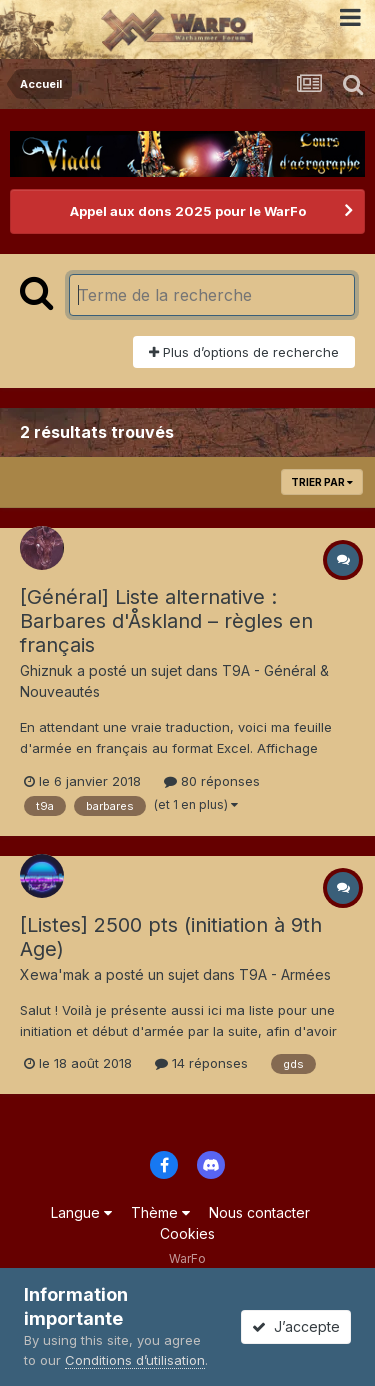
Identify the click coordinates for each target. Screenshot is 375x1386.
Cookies (187, 1233)
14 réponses (201, 1063)
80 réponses (212, 781)
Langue (81, 1212)
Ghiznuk (46, 670)
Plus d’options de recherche (244, 352)
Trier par (322, 482)
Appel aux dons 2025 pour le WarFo (188, 211)
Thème (160, 1212)
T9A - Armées (285, 974)
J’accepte (296, 1326)
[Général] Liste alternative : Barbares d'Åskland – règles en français (166, 621)
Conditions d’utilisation (135, 1360)
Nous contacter (259, 1212)
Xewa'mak (55, 974)
